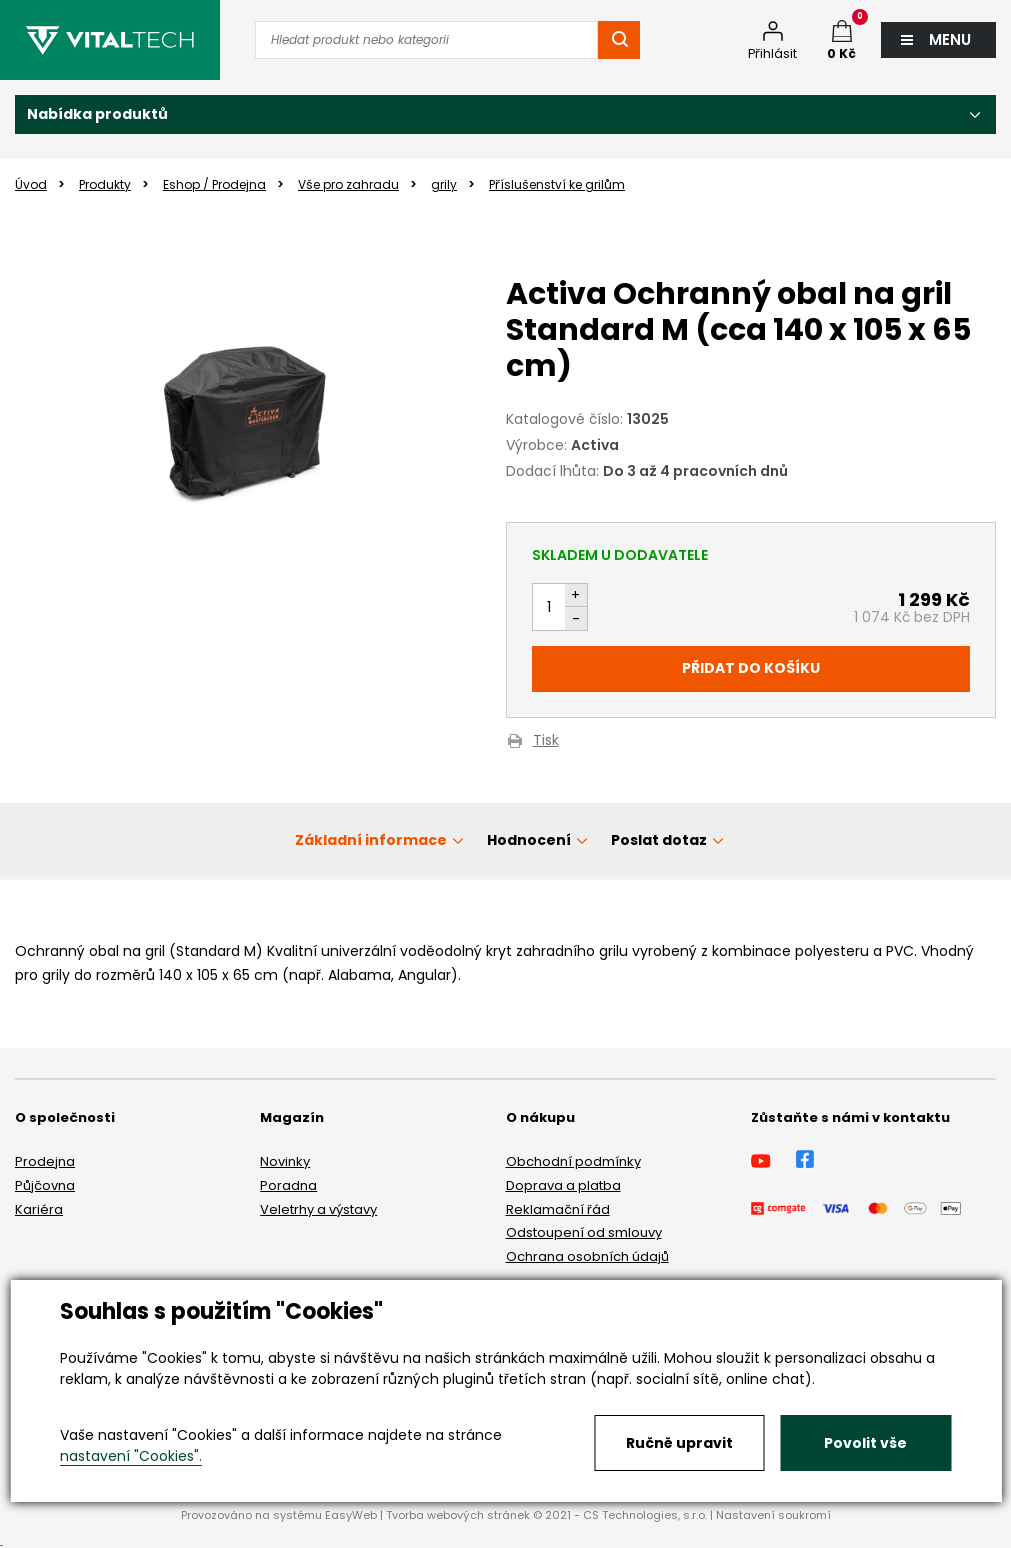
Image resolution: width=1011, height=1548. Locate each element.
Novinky (285, 1161)
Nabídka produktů (97, 114)
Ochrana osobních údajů (587, 1256)
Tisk (546, 741)
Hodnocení (529, 840)
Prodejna (45, 1161)
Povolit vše (865, 1443)
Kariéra (39, 1209)
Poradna (288, 1185)
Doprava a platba (563, 1185)
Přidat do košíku (751, 668)
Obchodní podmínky (573, 1161)
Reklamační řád (558, 1209)
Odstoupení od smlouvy (584, 1232)
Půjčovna (45, 1185)
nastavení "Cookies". (131, 1456)
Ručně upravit (679, 1443)
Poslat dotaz (659, 840)
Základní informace (371, 840)
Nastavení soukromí (773, 1515)
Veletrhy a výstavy (318, 1209)
